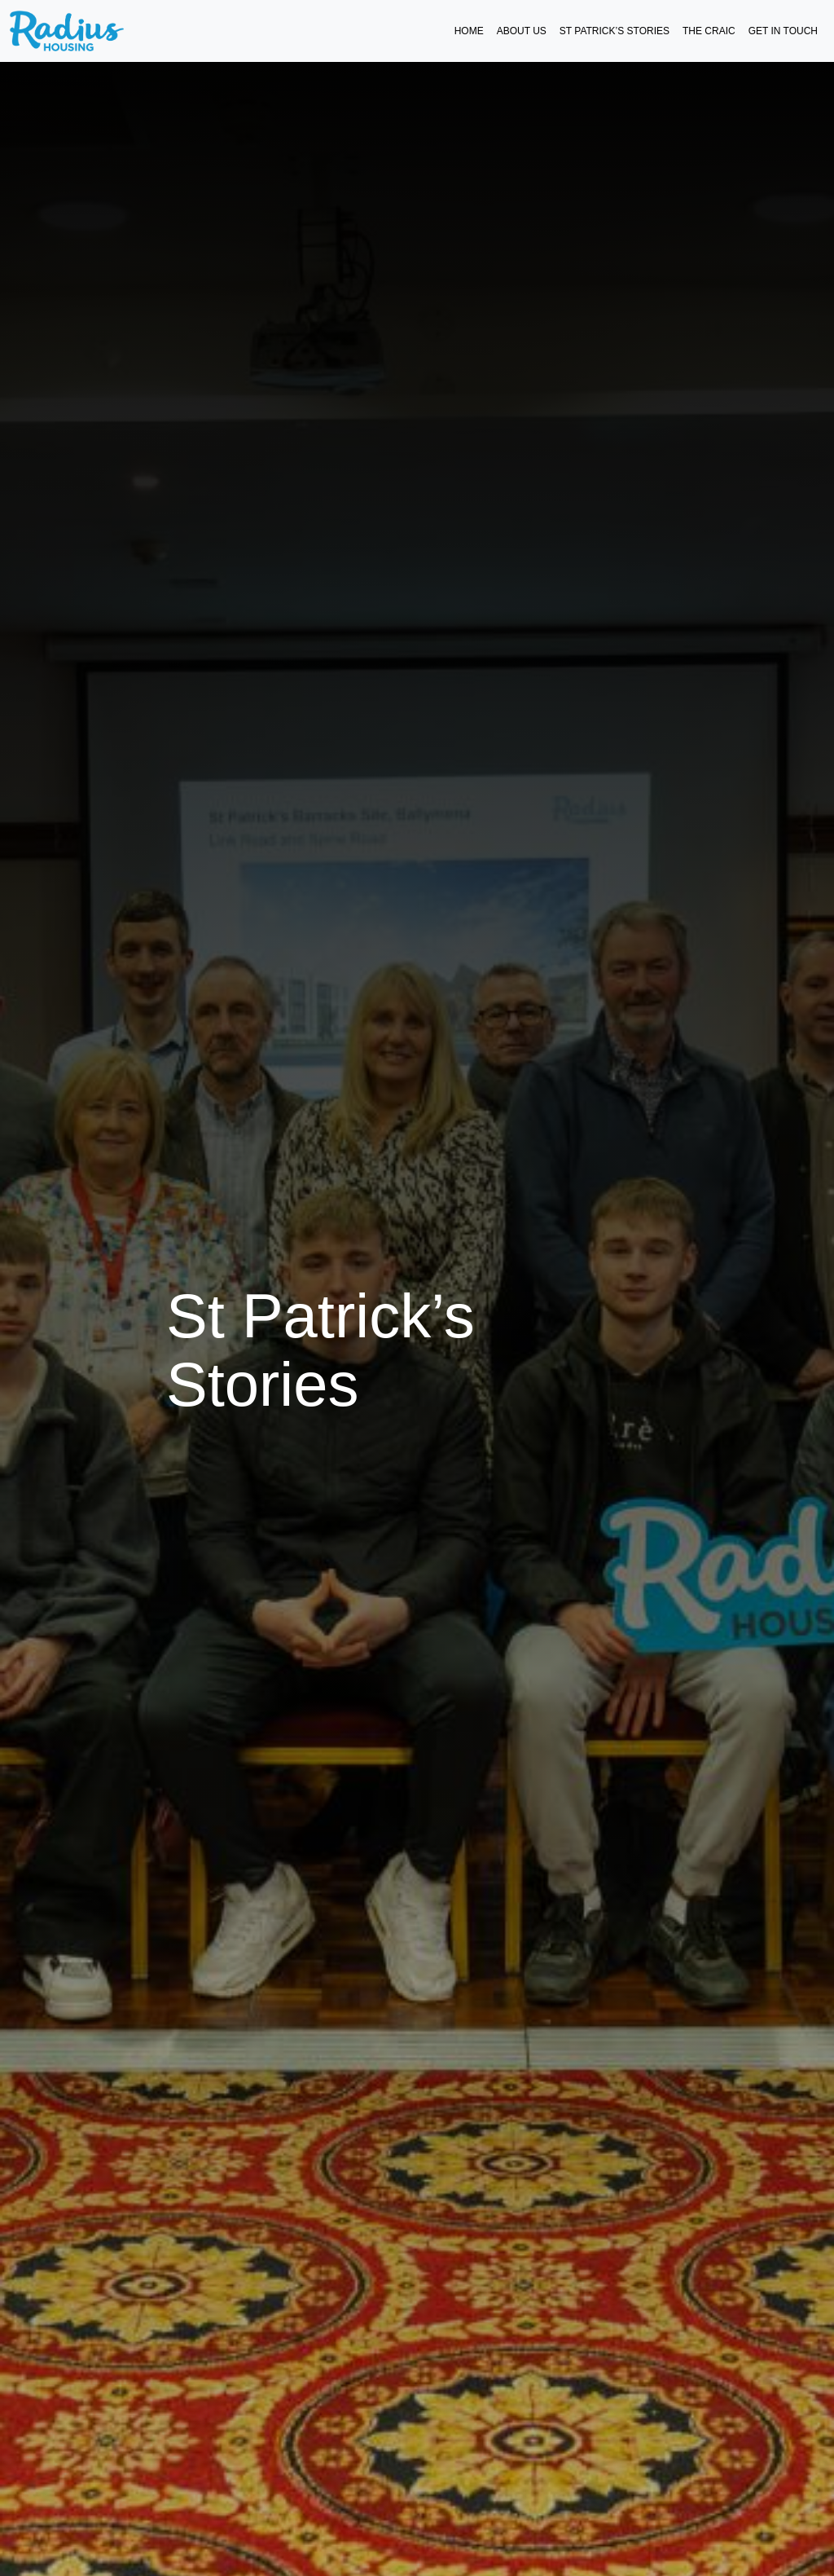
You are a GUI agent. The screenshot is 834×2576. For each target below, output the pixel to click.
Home (469, 31)
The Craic (709, 31)
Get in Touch (783, 31)
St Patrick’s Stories (614, 31)
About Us (521, 31)
